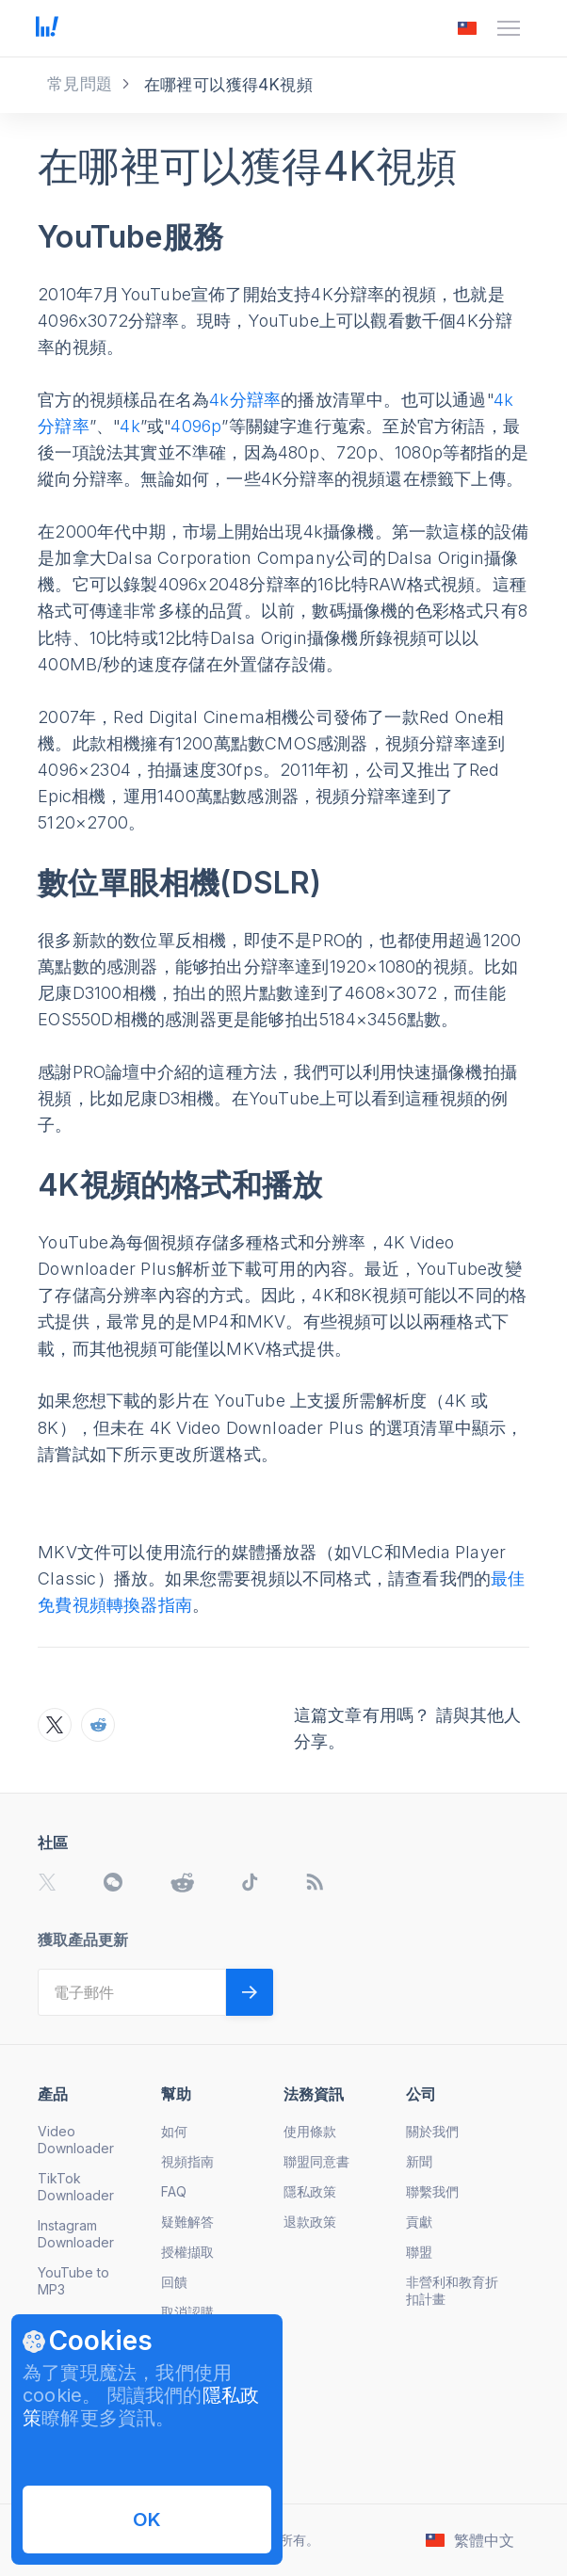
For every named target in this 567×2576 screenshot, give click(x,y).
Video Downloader (76, 2139)
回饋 (174, 2282)
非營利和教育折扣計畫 (452, 2290)
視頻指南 (187, 2161)
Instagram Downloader (76, 2233)
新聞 (419, 2161)
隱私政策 (310, 2191)
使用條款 (310, 2131)
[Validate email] (249, 1992)
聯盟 (419, 2252)
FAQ (173, 2191)
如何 (174, 2131)
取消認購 (187, 2312)
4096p (195, 426)
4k (129, 426)
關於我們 (432, 2131)
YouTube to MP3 (73, 2280)
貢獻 (419, 2222)
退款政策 (310, 2222)
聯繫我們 (432, 2191)
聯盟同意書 (316, 2161)
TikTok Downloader (76, 2186)
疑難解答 (187, 2222)
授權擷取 (187, 2252)
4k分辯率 (245, 400)
